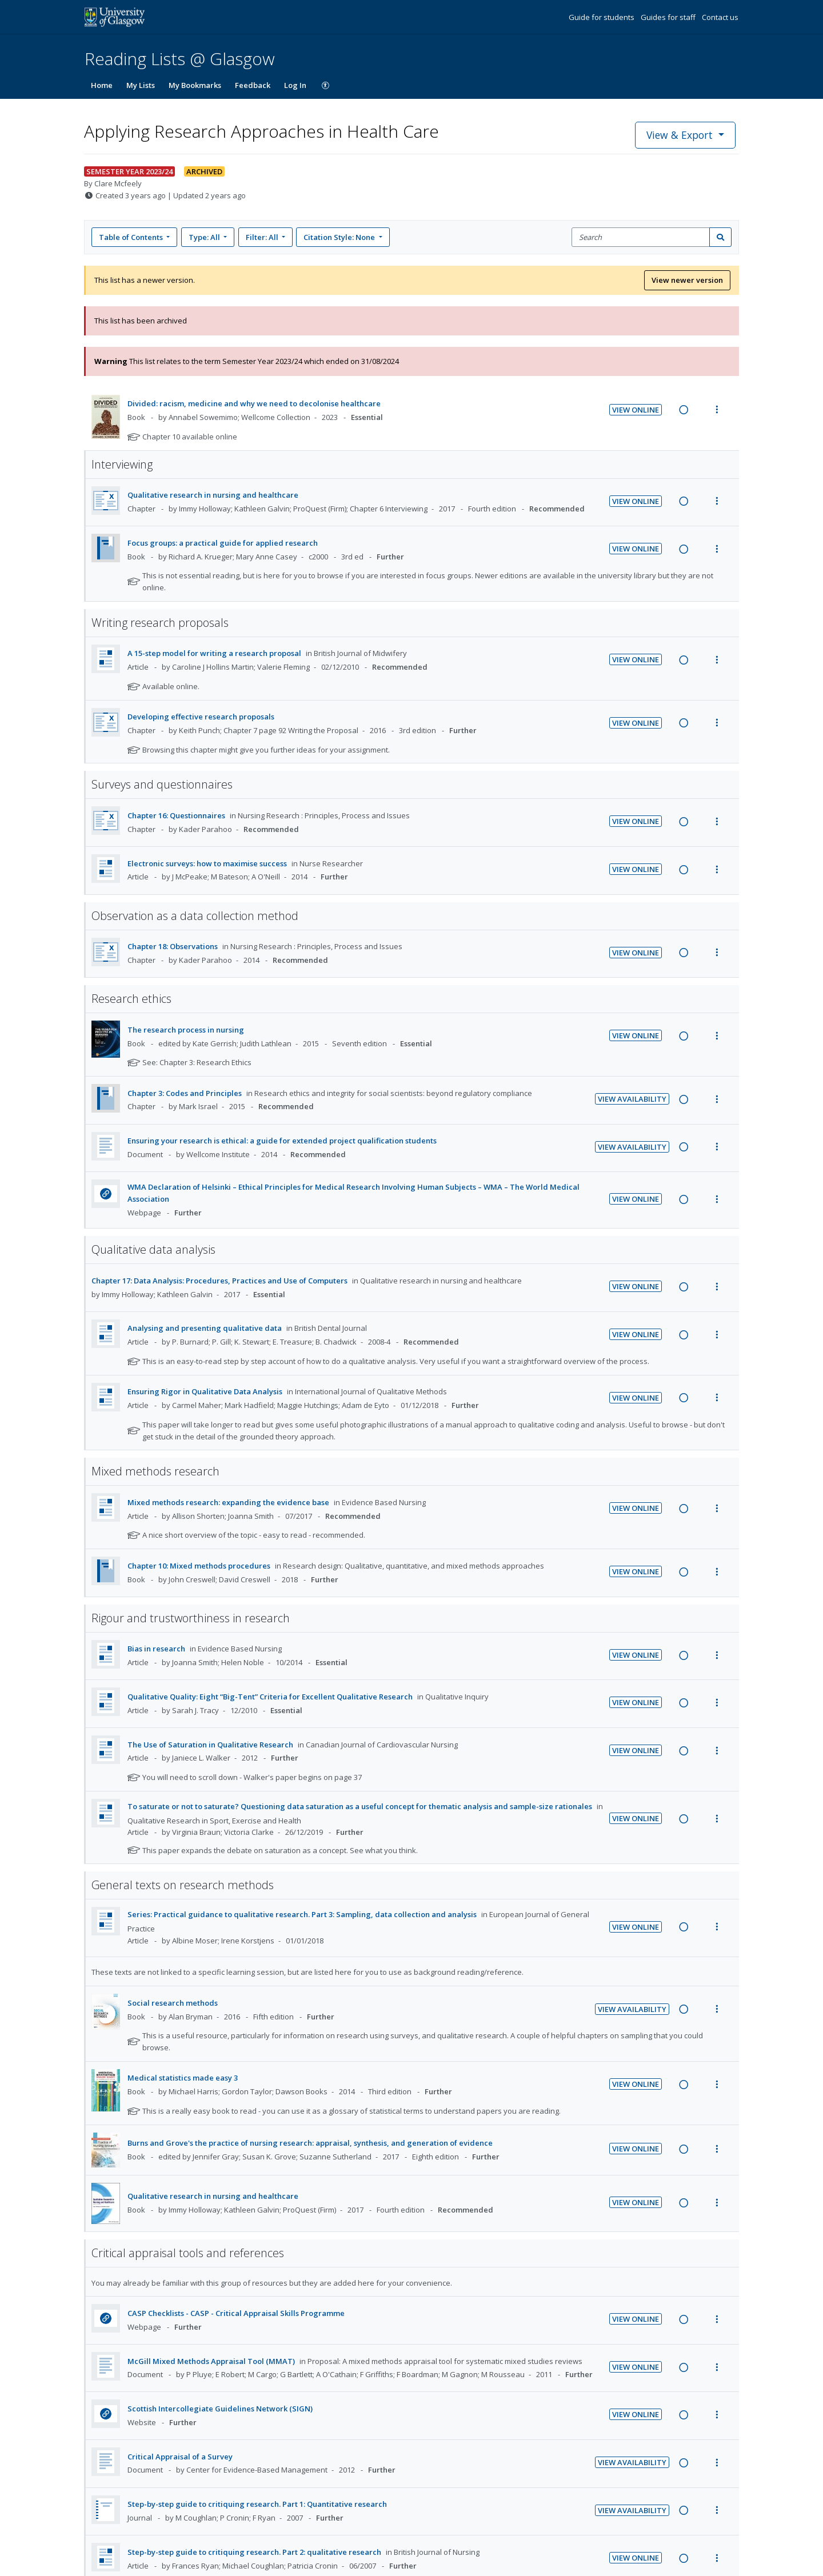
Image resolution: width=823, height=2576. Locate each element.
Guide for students (602, 17)
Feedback (252, 85)
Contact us (720, 17)
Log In (295, 85)
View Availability (632, 1099)
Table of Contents (132, 237)
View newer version (687, 280)
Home (102, 85)
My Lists (140, 85)
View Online (635, 410)
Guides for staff (669, 17)
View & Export (681, 135)
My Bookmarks (195, 85)
